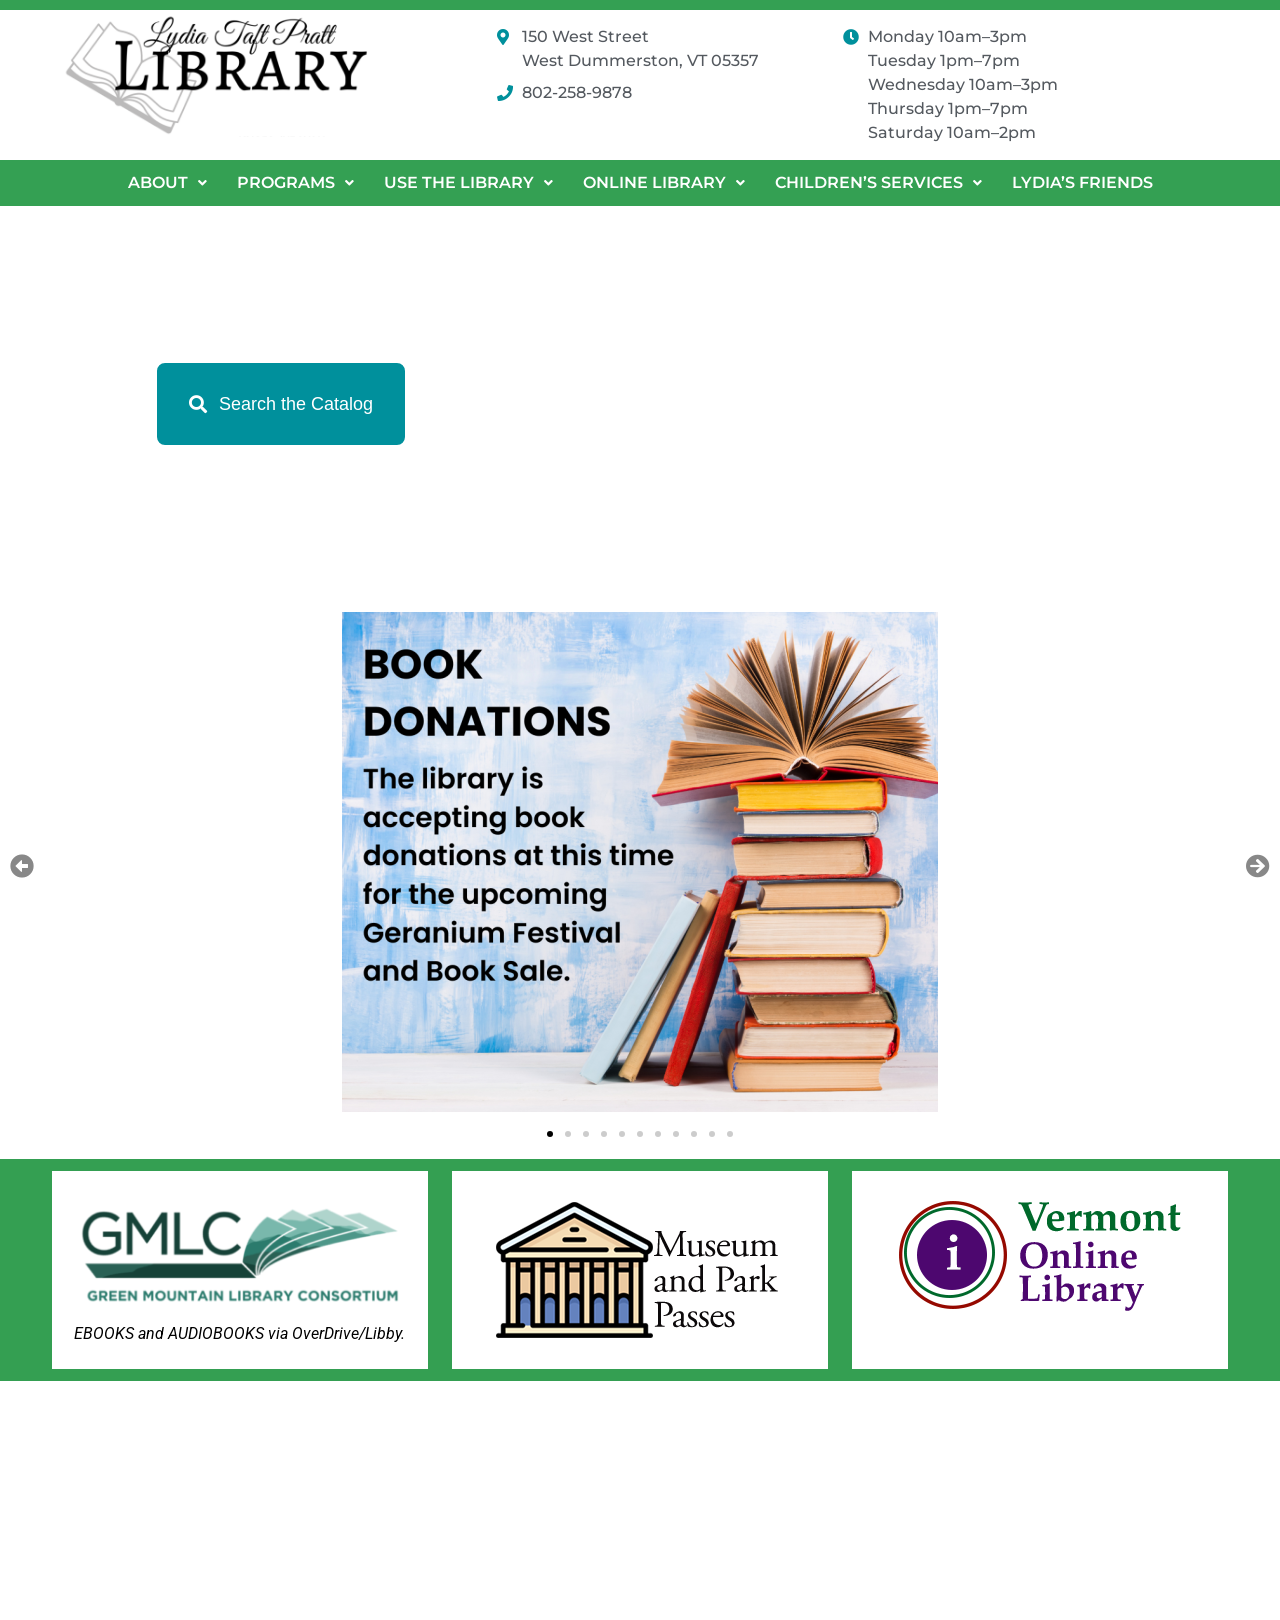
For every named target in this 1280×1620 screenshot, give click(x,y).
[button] (167, 183)
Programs (295, 182)
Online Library (664, 182)
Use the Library (468, 182)
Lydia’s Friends (1082, 182)
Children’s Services (878, 182)
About (167, 182)
